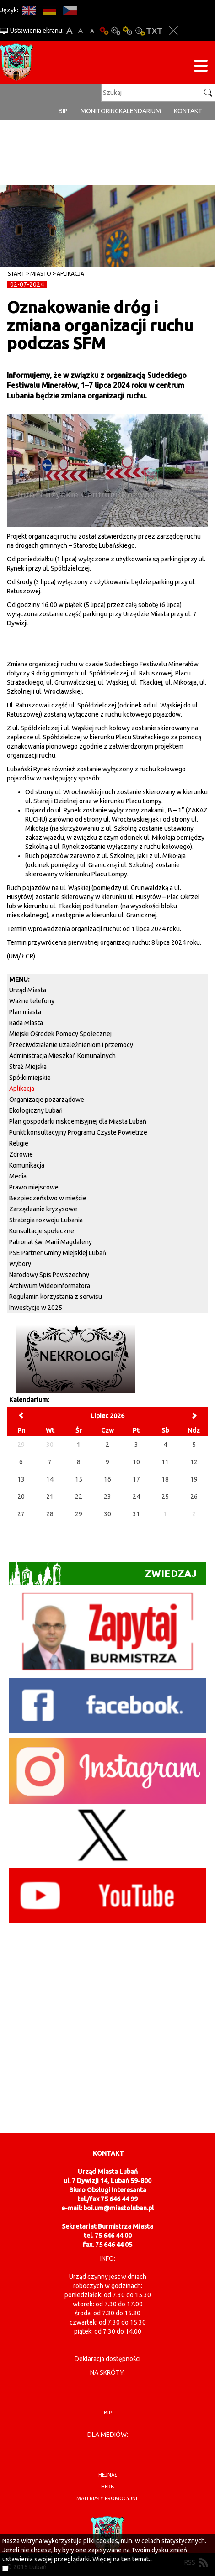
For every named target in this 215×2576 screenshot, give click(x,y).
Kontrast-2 (139, 31)
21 (50, 1496)
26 (194, 1496)
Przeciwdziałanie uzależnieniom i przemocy (71, 1044)
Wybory (20, 1263)
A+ (69, 31)
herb (107, 2486)
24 (136, 1496)
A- (92, 31)
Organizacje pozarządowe (46, 1099)
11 (165, 1462)
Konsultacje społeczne (41, 1231)
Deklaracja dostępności (107, 2358)
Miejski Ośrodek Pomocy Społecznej (60, 1033)
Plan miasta (25, 1012)
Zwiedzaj (103, 1573)
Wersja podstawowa (104, 31)
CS (69, 10)
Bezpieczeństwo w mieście (47, 1198)
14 (50, 1479)
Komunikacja (26, 1165)
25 (165, 1496)
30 (107, 1514)
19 (194, 1479)
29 (78, 1514)
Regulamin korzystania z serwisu (55, 1296)
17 (136, 1479)
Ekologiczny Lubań (36, 1110)
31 (136, 1514)
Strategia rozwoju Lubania (46, 1220)
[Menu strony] (201, 67)
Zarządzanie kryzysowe (43, 1209)
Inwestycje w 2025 (35, 1307)
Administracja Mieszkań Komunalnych (62, 1055)
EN (28, 10)
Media (18, 1176)
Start (16, 274)
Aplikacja (70, 274)
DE (49, 10)
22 (78, 1496)
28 (50, 1514)
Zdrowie (21, 1154)
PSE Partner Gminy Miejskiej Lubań (57, 1253)
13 (21, 1479)
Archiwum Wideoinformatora (49, 1285)
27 (21, 1514)
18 (165, 1479)
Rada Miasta (26, 1022)
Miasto (40, 274)
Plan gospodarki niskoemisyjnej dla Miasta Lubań (77, 1121)
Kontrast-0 (116, 31)
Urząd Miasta (27, 990)
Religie (18, 1143)
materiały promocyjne (107, 2498)
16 (107, 1479)
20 (21, 1496)
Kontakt (188, 111)
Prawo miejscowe (34, 1187)
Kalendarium (140, 111)
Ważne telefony (31, 1001)
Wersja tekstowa (154, 31)
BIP (63, 111)
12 (194, 1462)
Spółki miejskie (30, 1077)
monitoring (100, 111)
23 (107, 1496)
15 (78, 1479)
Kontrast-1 (128, 31)
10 (136, 1462)
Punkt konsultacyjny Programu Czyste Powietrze (78, 1132)
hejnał (107, 2474)
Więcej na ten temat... (122, 2559)
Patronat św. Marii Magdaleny (50, 1242)
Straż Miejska (28, 1066)
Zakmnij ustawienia (173, 31)
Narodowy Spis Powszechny (49, 1274)
